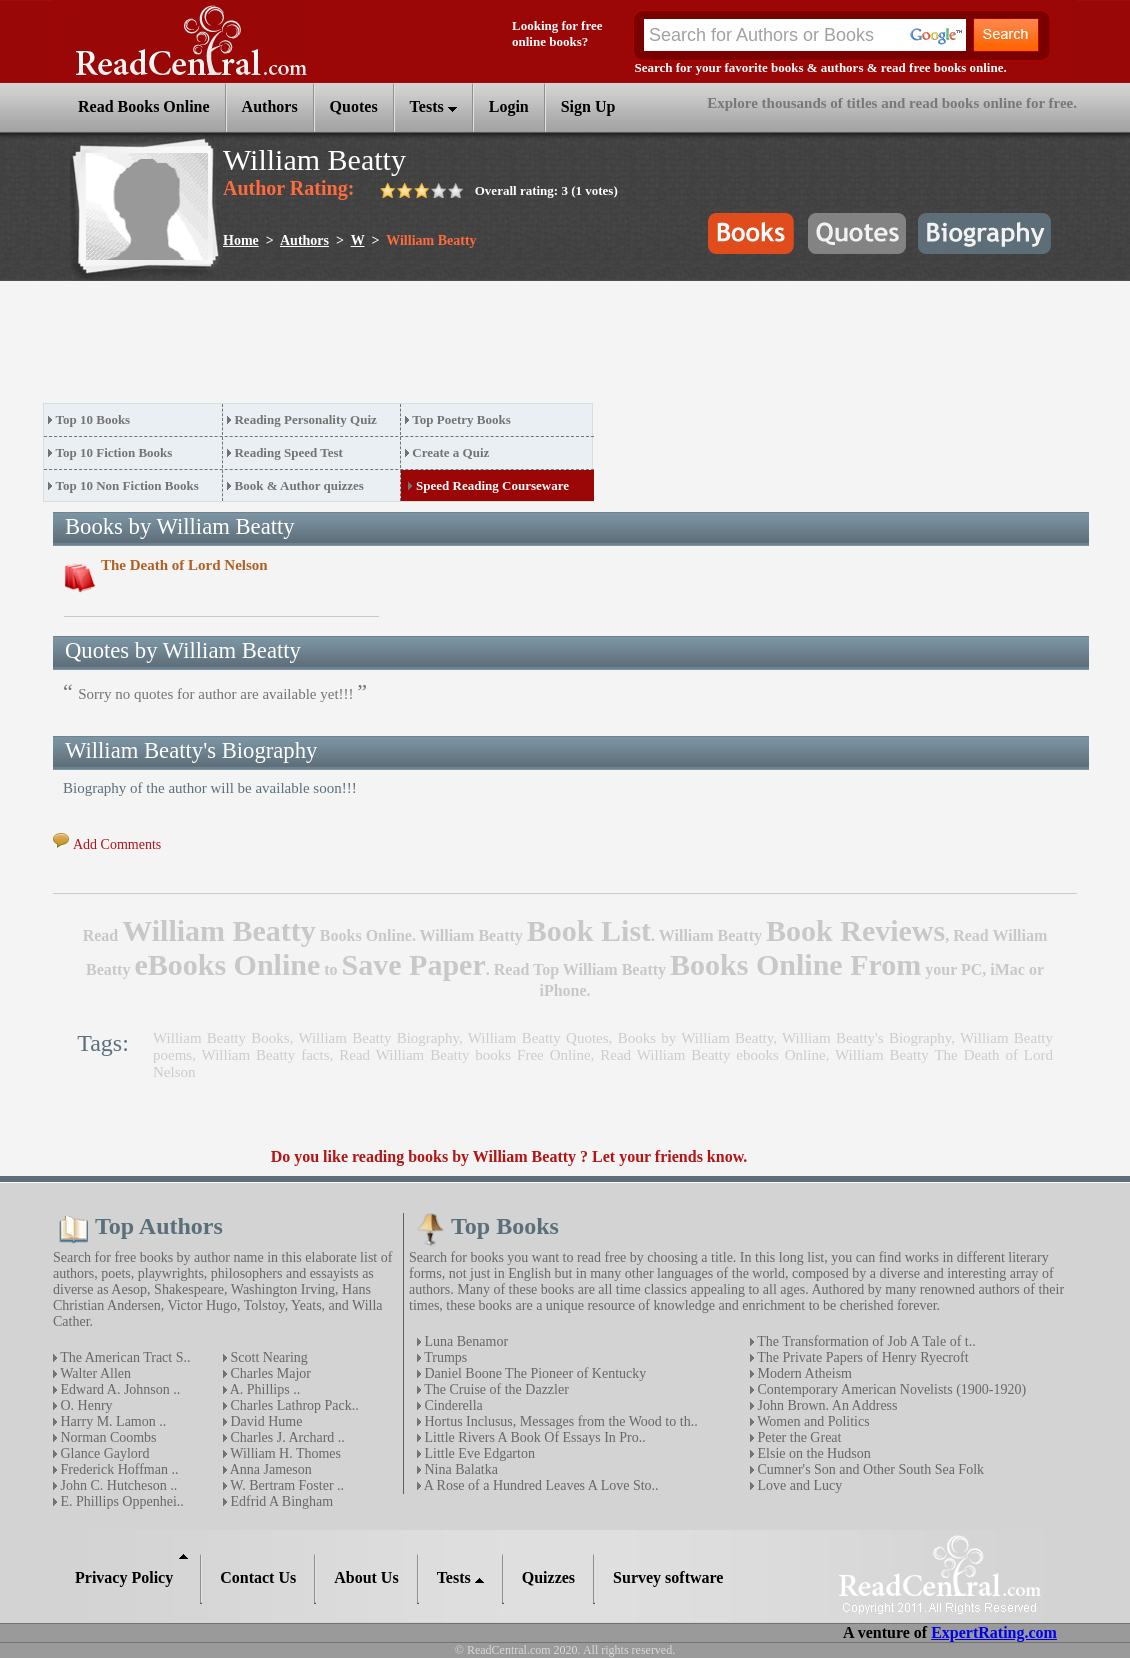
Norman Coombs (107, 1437)
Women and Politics (812, 1421)
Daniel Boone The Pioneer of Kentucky (533, 1373)
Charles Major (269, 1373)
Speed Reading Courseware (492, 485)
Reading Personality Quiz (305, 419)
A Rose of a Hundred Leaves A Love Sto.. (540, 1485)
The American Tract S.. (124, 1357)
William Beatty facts (266, 1055)
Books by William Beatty (696, 1038)
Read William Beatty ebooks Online (712, 1055)
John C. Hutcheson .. (117, 1485)
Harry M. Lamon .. (111, 1421)
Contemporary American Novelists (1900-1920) (890, 1389)
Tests (433, 106)
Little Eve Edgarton (478, 1453)
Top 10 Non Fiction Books (127, 485)
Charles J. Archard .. (286, 1437)
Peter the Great (797, 1437)
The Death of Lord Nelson (184, 565)
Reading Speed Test (288, 452)
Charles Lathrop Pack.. (293, 1405)
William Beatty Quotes (538, 1038)
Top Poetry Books (461, 419)
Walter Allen (94, 1373)
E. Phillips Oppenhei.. (120, 1501)
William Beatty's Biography (866, 1038)
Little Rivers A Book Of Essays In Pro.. (533, 1437)
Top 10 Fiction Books (114, 452)
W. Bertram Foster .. (285, 1485)
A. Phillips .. (263, 1389)
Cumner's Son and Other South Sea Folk (869, 1469)
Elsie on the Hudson (812, 1453)
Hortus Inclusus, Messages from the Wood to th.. (559, 1421)
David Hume (264, 1421)
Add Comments (117, 844)
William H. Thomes (284, 1453)
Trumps (444, 1357)
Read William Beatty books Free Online (464, 1055)
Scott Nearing (267, 1357)
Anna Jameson (269, 1469)
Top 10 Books (93, 419)
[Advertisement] (407, 348)
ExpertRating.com (994, 1632)
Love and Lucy (798, 1485)
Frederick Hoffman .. (117, 1469)
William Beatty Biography (378, 1038)
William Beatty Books (221, 1038)
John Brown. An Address (826, 1405)
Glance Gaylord (103, 1453)
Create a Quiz (450, 452)
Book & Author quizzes (298, 485)
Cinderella (452, 1405)
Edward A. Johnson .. (118, 1389)
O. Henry (85, 1405)
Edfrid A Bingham (280, 1501)
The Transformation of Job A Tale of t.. (865, 1341)
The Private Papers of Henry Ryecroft (861, 1357)
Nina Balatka (459, 1469)
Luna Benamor (464, 1341)
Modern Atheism (803, 1373)
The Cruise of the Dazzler (495, 1389)
